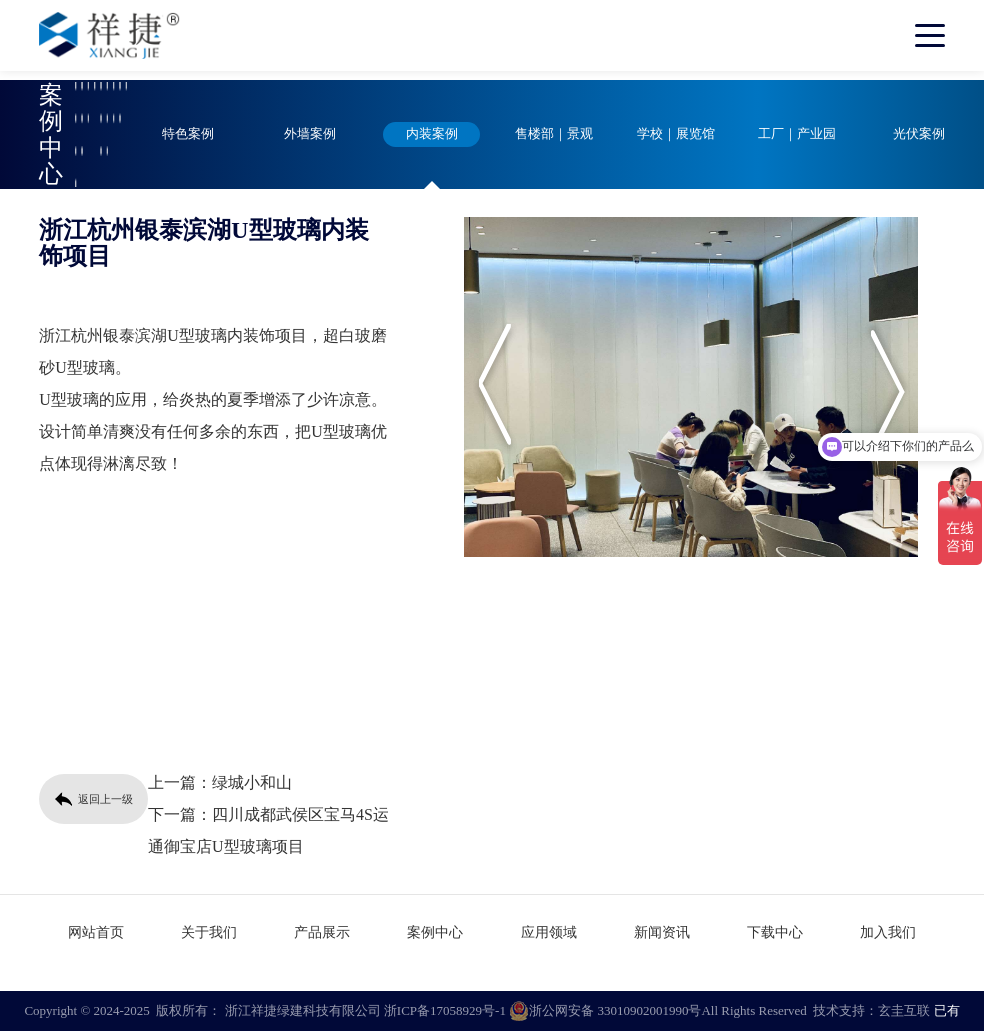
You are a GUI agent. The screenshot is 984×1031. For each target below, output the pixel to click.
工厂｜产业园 (797, 134)
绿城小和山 (252, 782)
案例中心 (435, 932)
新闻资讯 (662, 932)
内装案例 (432, 134)
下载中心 (775, 932)
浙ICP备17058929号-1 (445, 1010)
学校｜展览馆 (676, 134)
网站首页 (96, 932)
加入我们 (888, 932)
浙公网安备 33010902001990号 (605, 1011)
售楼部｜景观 (554, 134)
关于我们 (209, 932)
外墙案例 (310, 134)
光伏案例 (919, 134)
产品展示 (322, 932)
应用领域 (549, 932)
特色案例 (188, 134)
